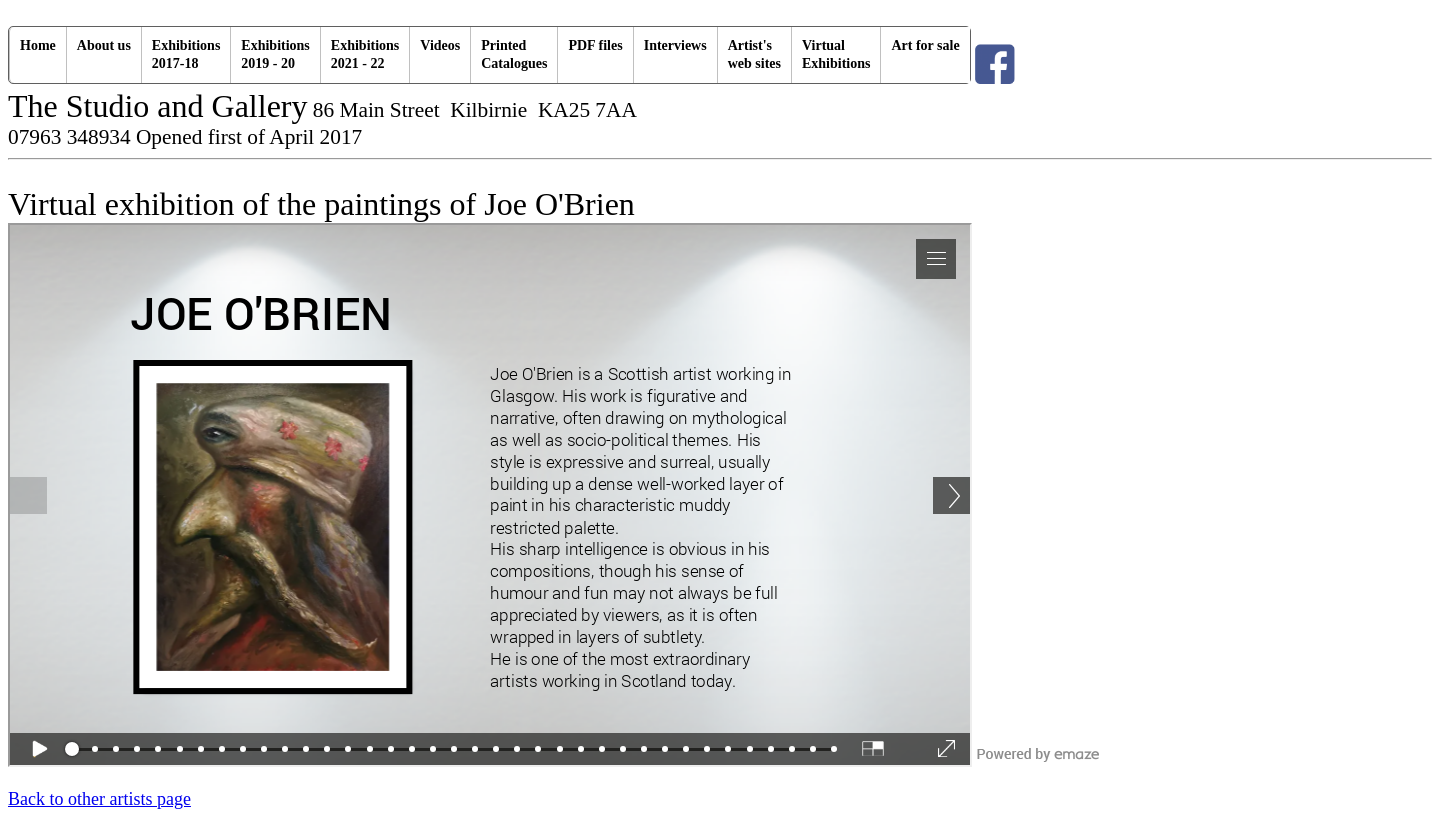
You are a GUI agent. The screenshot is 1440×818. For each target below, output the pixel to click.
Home (38, 45)
